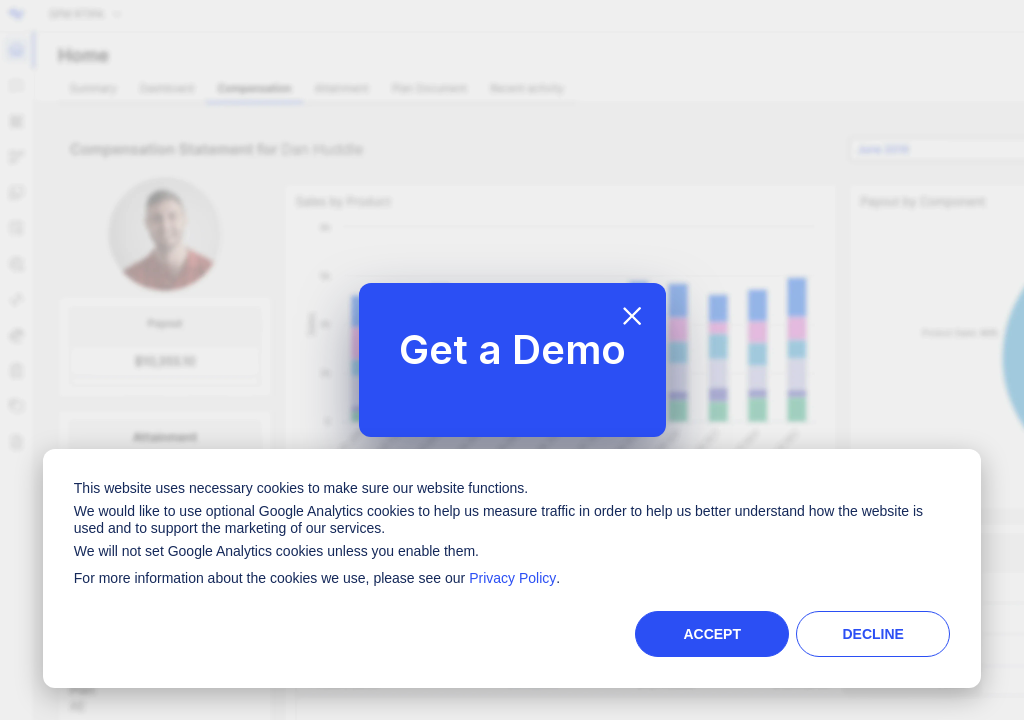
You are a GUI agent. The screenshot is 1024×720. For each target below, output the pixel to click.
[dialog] (512, 568)
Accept (712, 634)
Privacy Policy (512, 578)
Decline (872, 634)
